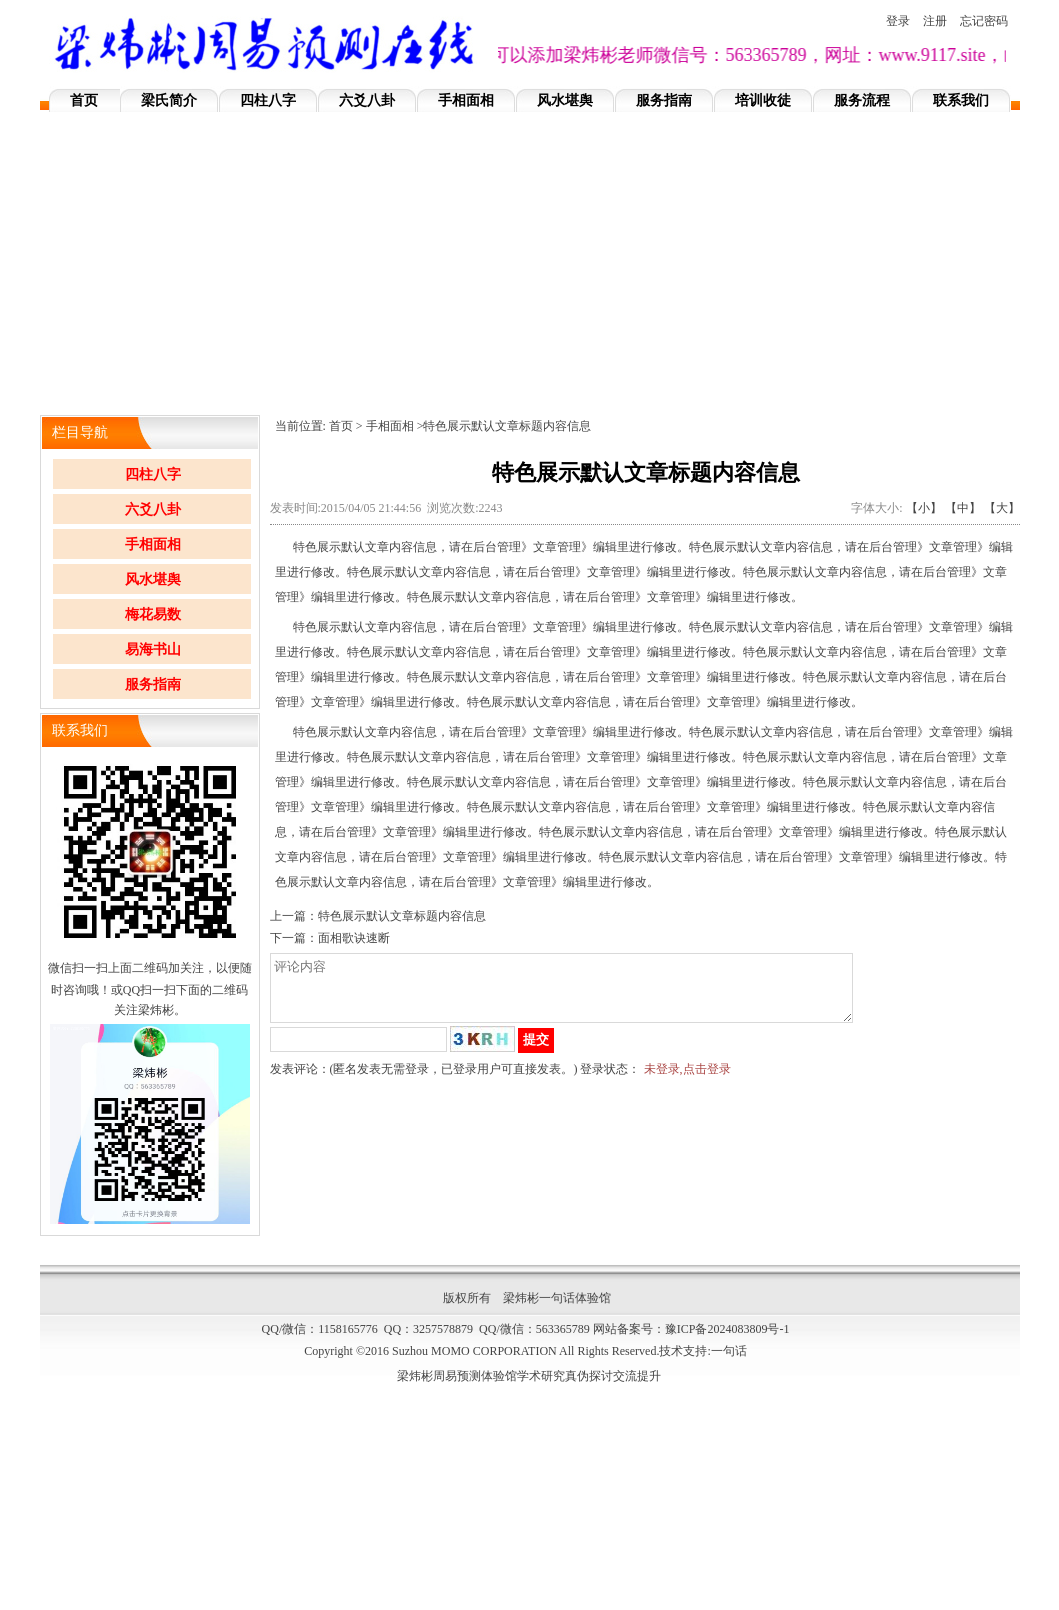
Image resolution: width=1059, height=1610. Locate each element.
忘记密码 (984, 21)
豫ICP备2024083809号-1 (727, 1329)
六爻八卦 (367, 100)
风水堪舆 (565, 100)
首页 (84, 100)
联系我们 (961, 100)
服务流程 (862, 100)
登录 (898, 21)
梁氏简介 (169, 100)
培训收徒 (763, 100)
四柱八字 (268, 100)
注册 (935, 21)
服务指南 (664, 100)
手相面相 (466, 100)
